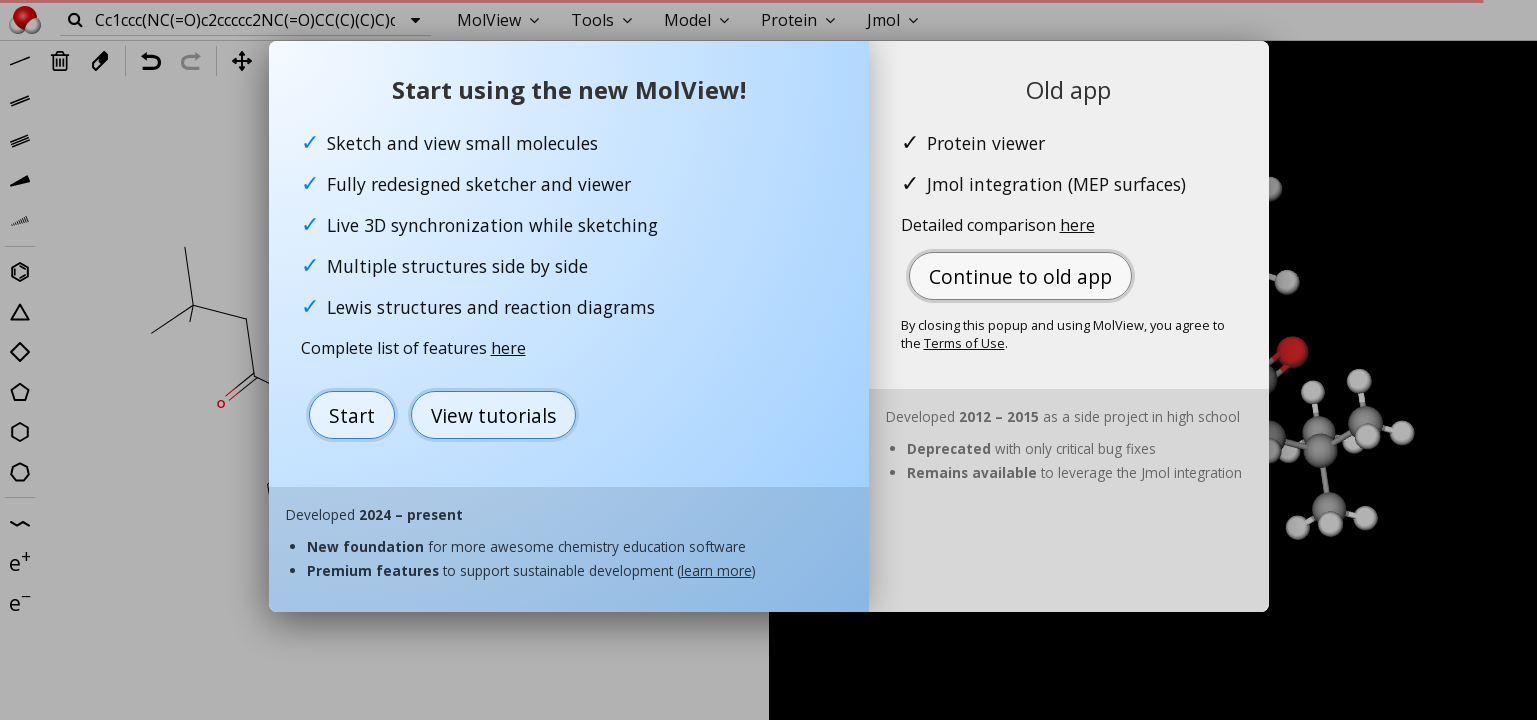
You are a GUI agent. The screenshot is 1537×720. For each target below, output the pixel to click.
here (508, 348)
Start (352, 415)
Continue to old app (1020, 276)
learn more (716, 570)
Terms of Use (964, 343)
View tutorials (493, 415)
